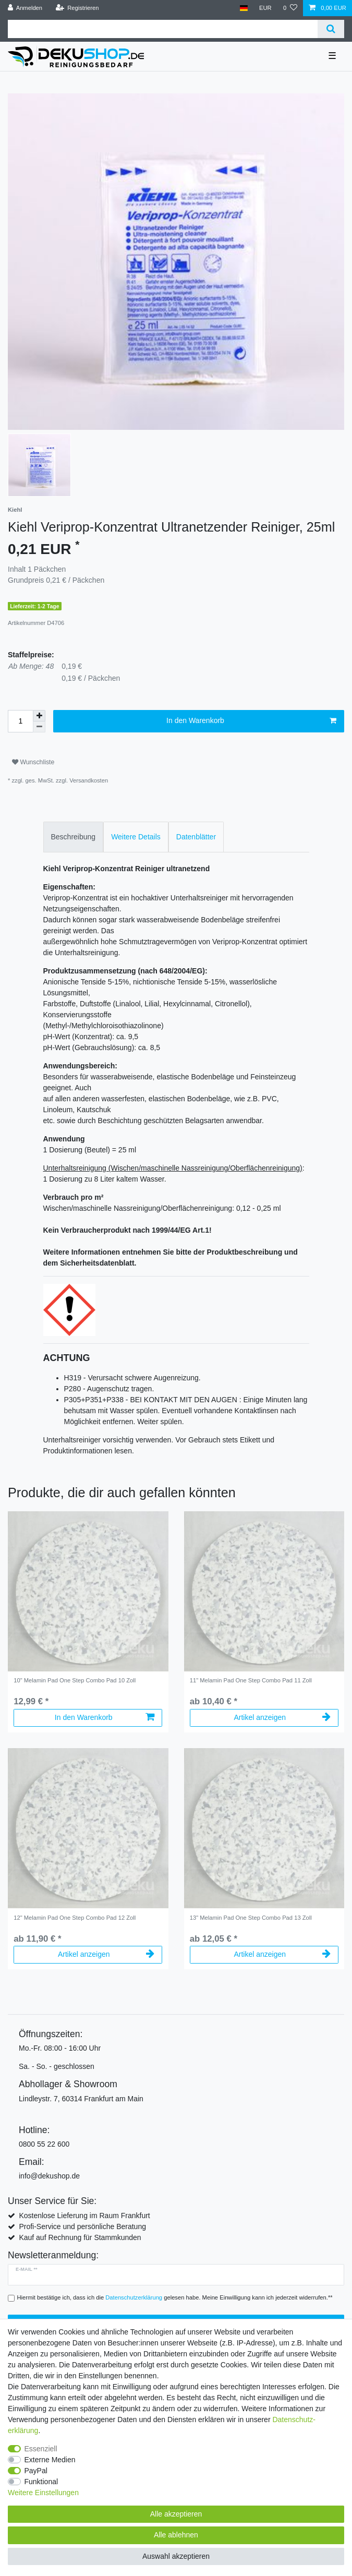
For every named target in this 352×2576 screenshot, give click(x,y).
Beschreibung (73, 837)
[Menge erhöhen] (39, 715)
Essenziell (41, 2449)
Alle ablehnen (176, 2535)
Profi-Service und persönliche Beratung (82, 2226)
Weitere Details (136, 837)
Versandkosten (88, 780)
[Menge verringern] (39, 726)
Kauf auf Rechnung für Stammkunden (80, 2237)
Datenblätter (196, 837)
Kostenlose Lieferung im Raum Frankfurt (84, 2215)
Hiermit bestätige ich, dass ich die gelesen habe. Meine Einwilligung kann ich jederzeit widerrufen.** (175, 2297)
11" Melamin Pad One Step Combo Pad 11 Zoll (251, 1680)
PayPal (36, 2470)
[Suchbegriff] (163, 29)
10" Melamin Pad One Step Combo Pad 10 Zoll (75, 1680)
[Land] (243, 8)
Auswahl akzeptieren (176, 2556)
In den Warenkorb (251, 721)
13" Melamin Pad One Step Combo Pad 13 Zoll (251, 1918)
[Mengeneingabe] (20, 721)
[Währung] (265, 8)
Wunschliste (33, 762)
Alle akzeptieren (176, 2514)
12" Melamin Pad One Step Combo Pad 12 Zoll (75, 1918)
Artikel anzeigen (282, 1717)
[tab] (73, 837)
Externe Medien (50, 2459)
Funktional (41, 2481)
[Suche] (331, 29)
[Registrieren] (77, 8)
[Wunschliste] (290, 8)
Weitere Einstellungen (43, 2492)
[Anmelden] (25, 8)
